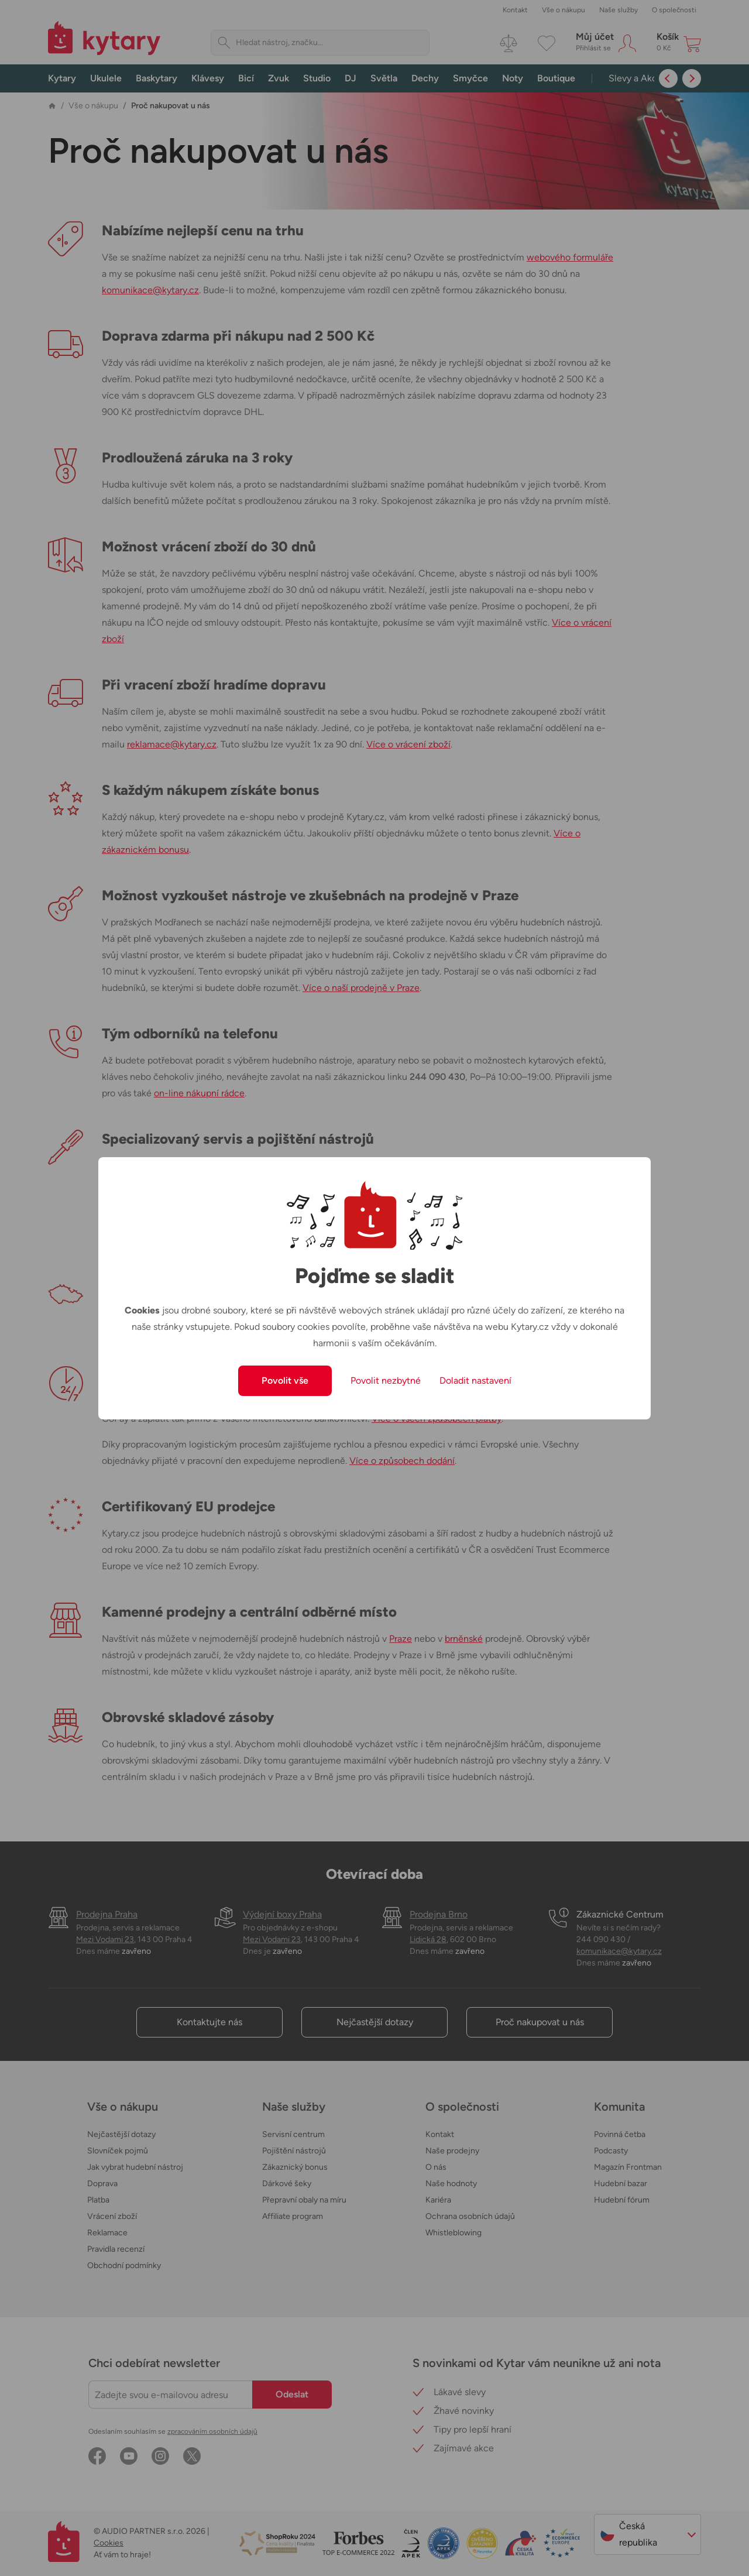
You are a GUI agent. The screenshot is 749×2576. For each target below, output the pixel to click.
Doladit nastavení (475, 1380)
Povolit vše (285, 1380)
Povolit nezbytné (386, 1380)
